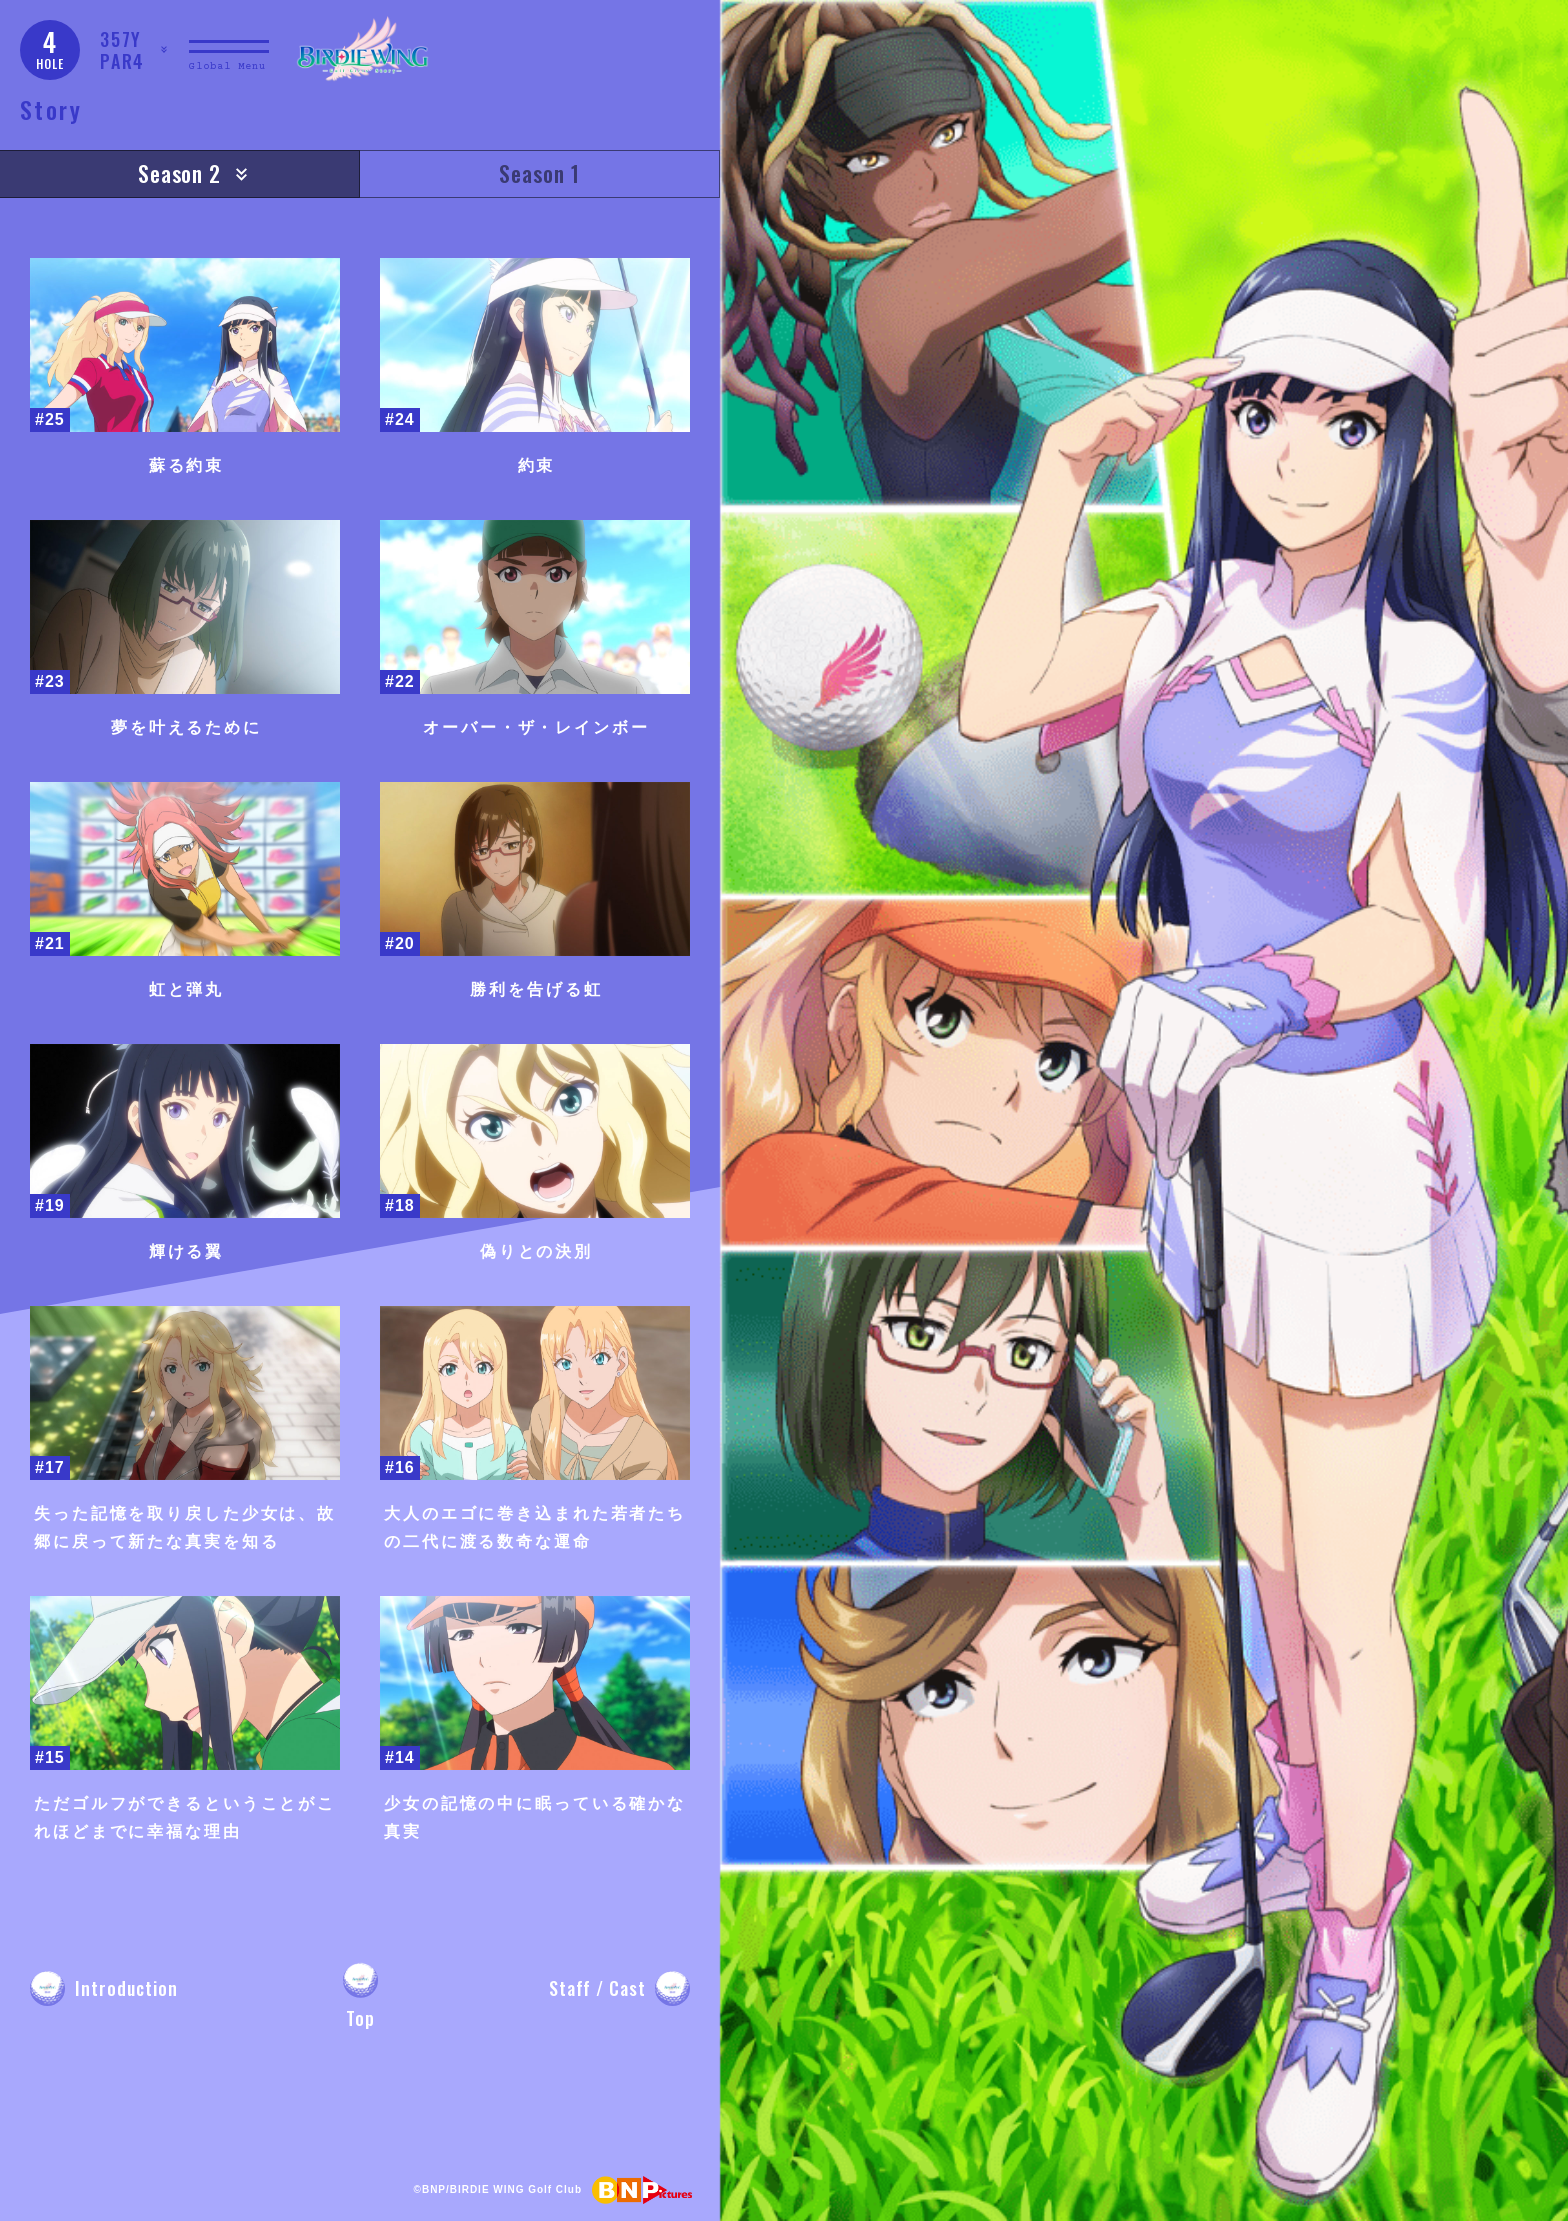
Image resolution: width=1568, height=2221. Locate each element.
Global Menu (227, 66)
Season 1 (539, 173)
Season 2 (180, 173)
